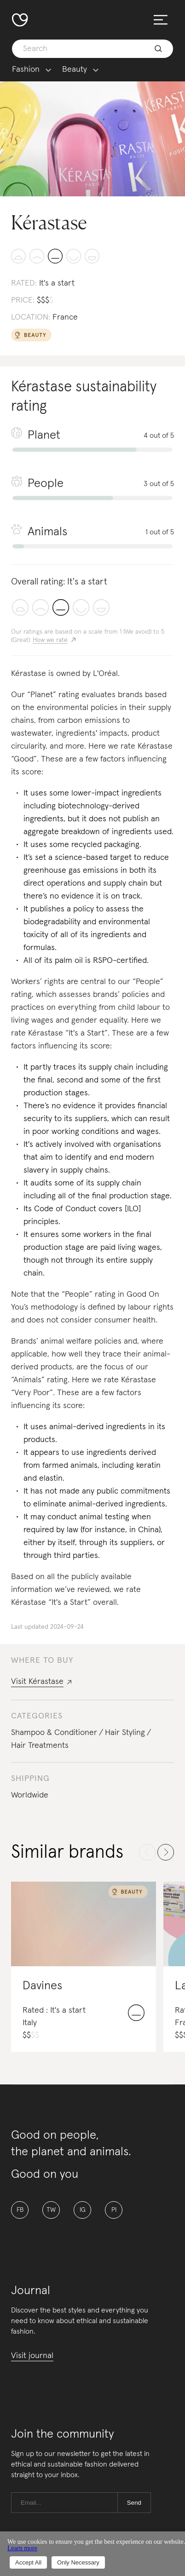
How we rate (50, 640)
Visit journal (32, 2356)
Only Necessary (78, 2562)
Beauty (74, 70)
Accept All (28, 2562)
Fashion (26, 70)
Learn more (22, 2548)
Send (134, 2502)
